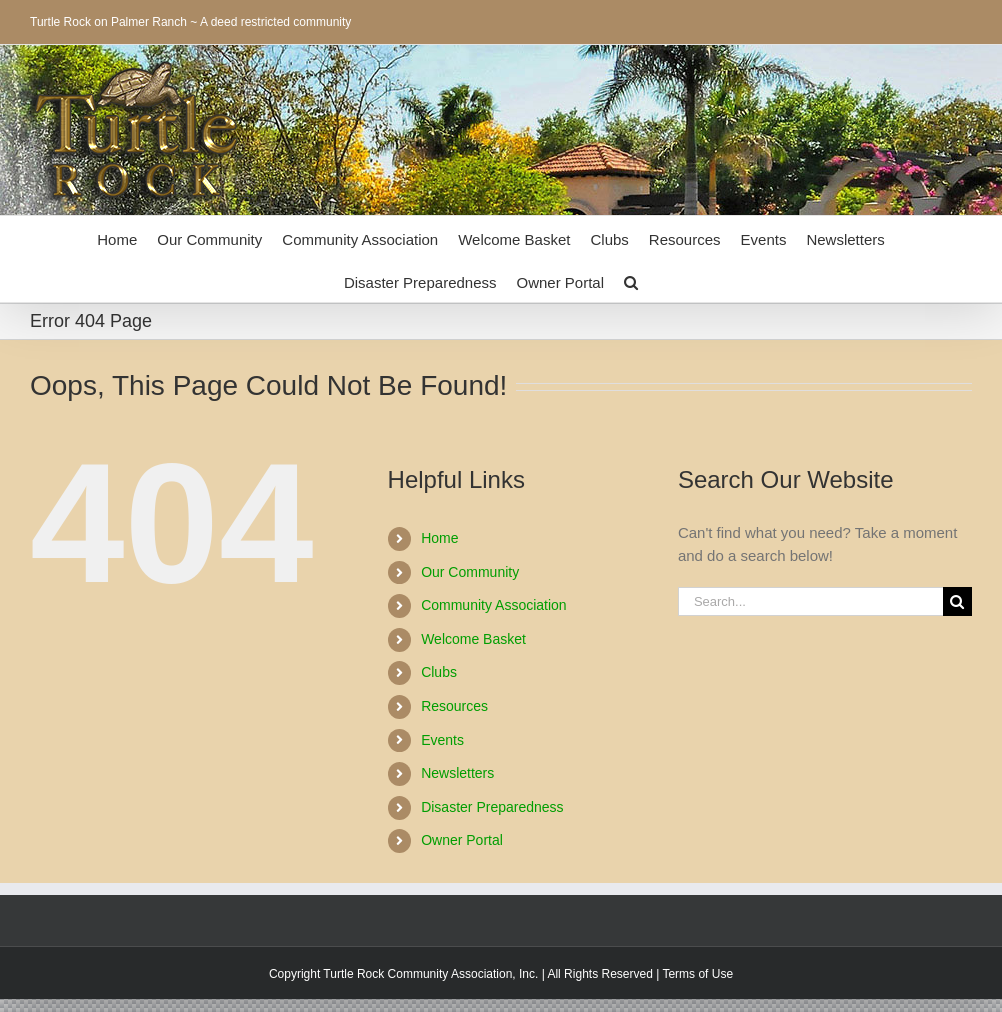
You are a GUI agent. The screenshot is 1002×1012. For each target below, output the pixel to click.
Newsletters (457, 773)
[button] (631, 280)
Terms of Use (697, 974)
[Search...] (810, 601)
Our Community (470, 572)
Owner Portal (462, 840)
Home (439, 538)
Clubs (439, 672)
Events (442, 740)
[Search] (957, 601)
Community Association (494, 605)
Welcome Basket (473, 639)
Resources (454, 706)
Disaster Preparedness (492, 807)
